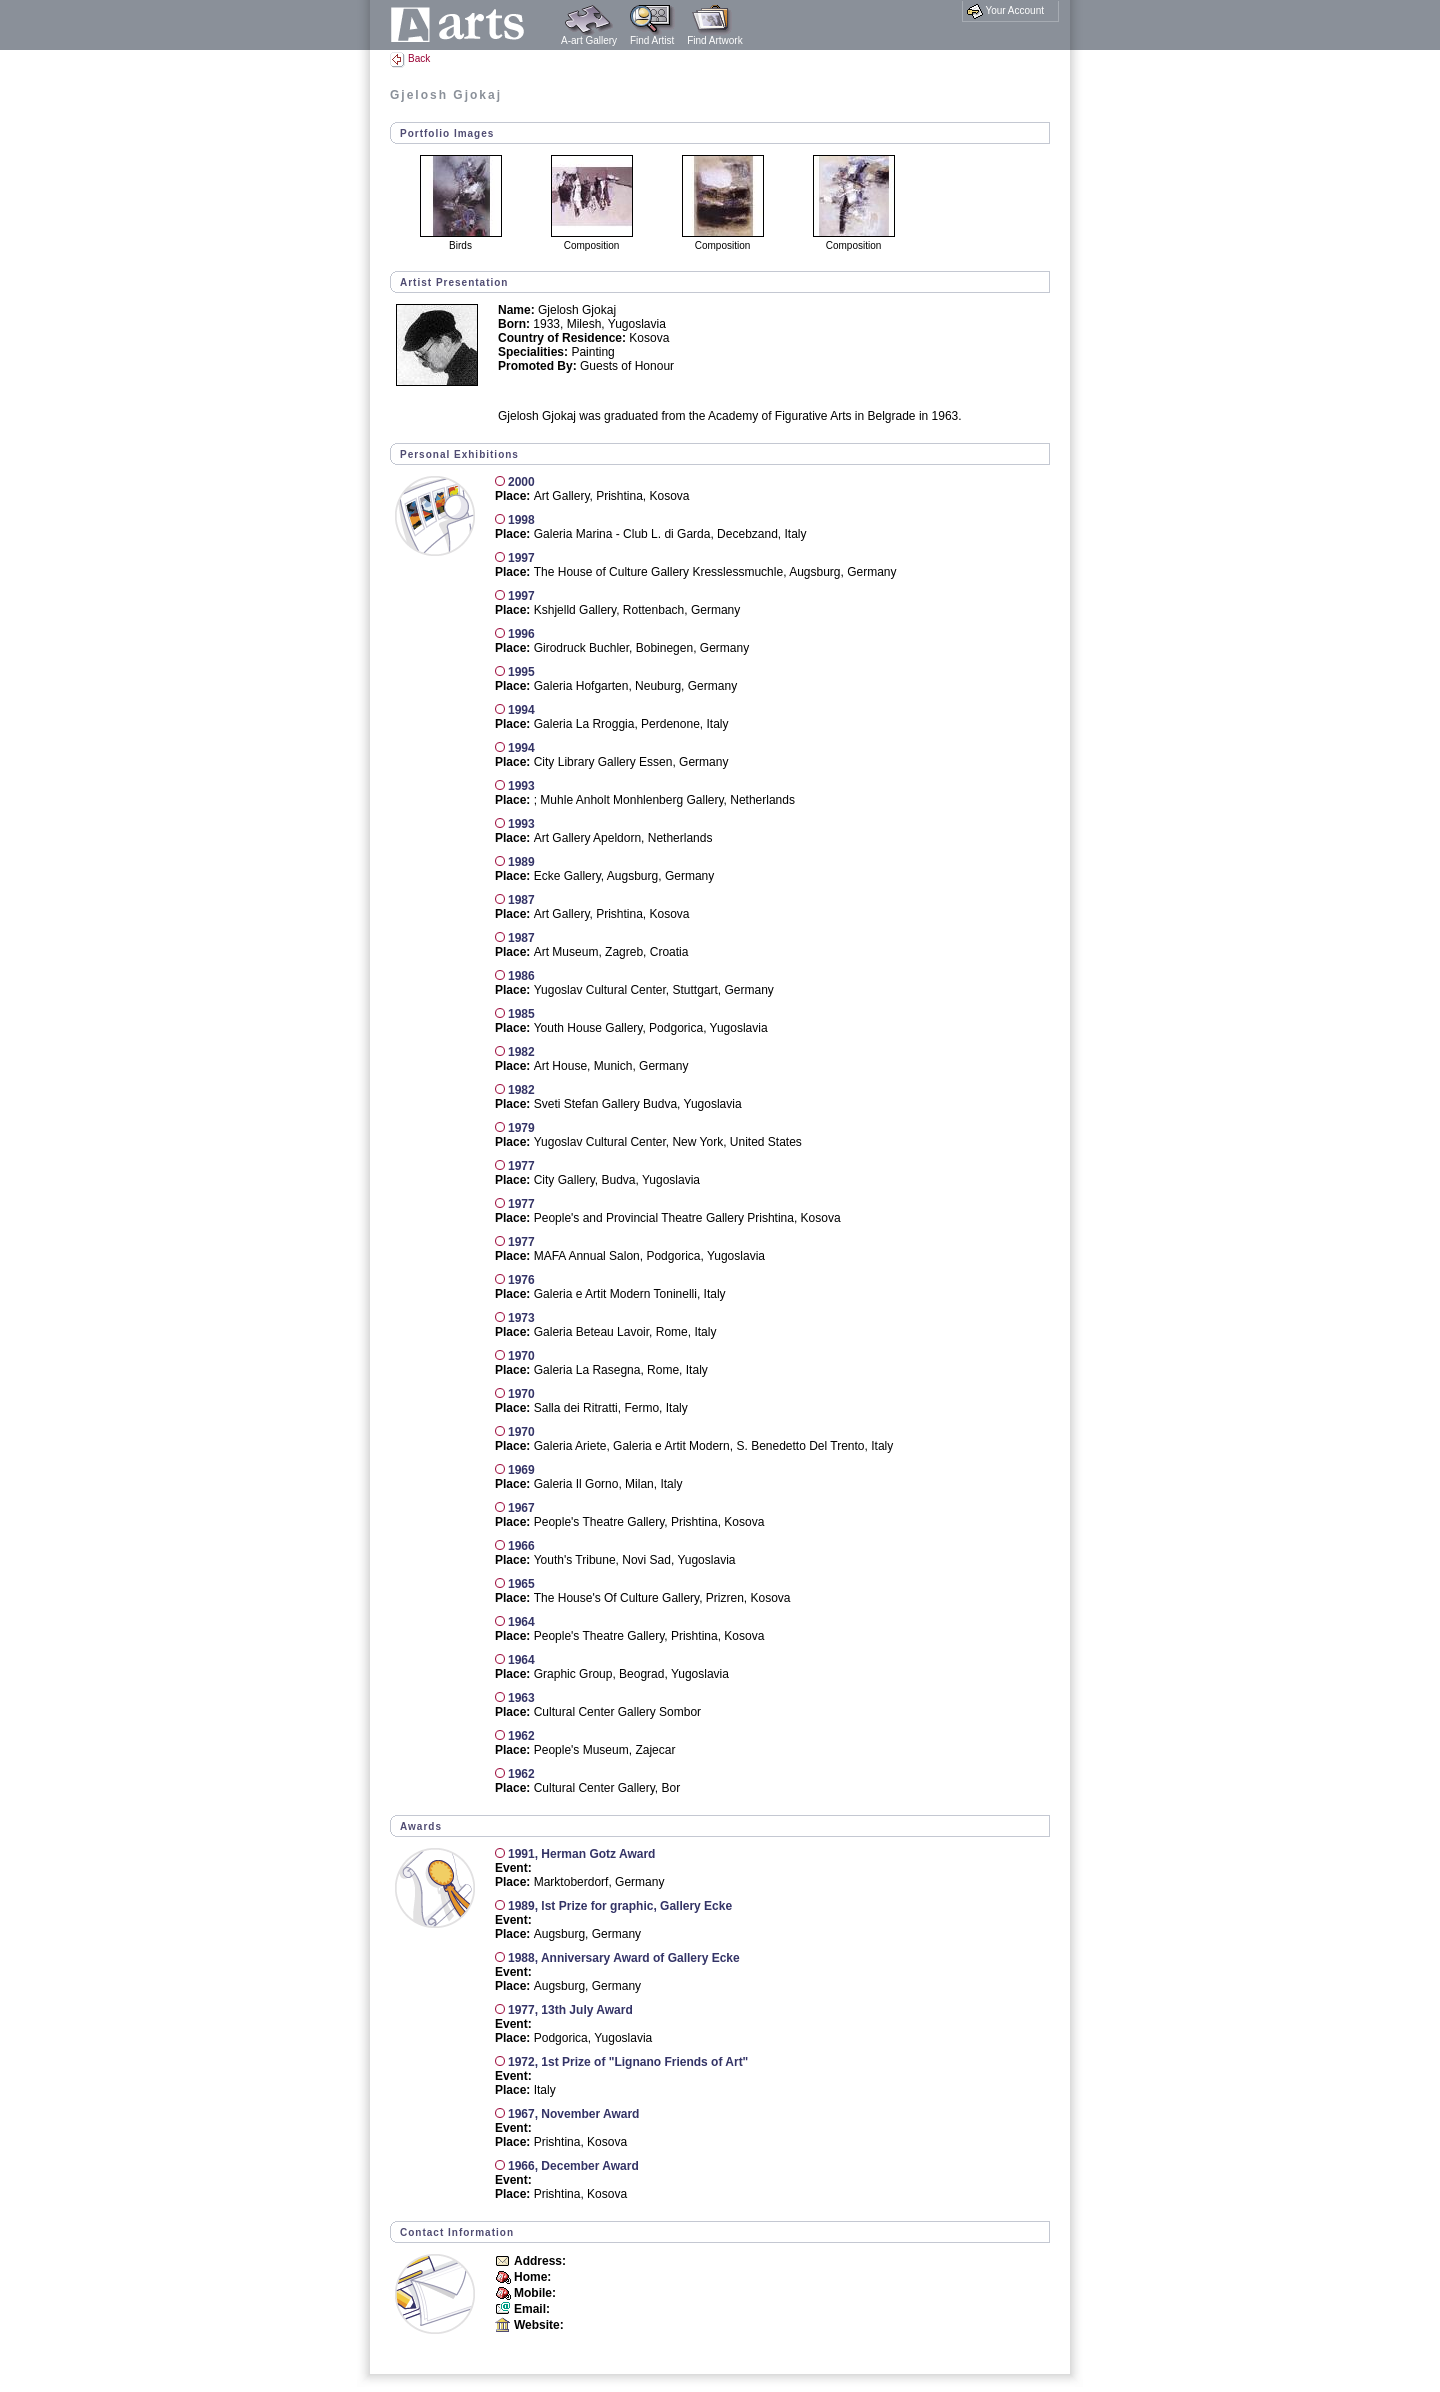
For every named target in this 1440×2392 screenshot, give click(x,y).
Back (410, 58)
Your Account (1005, 11)
